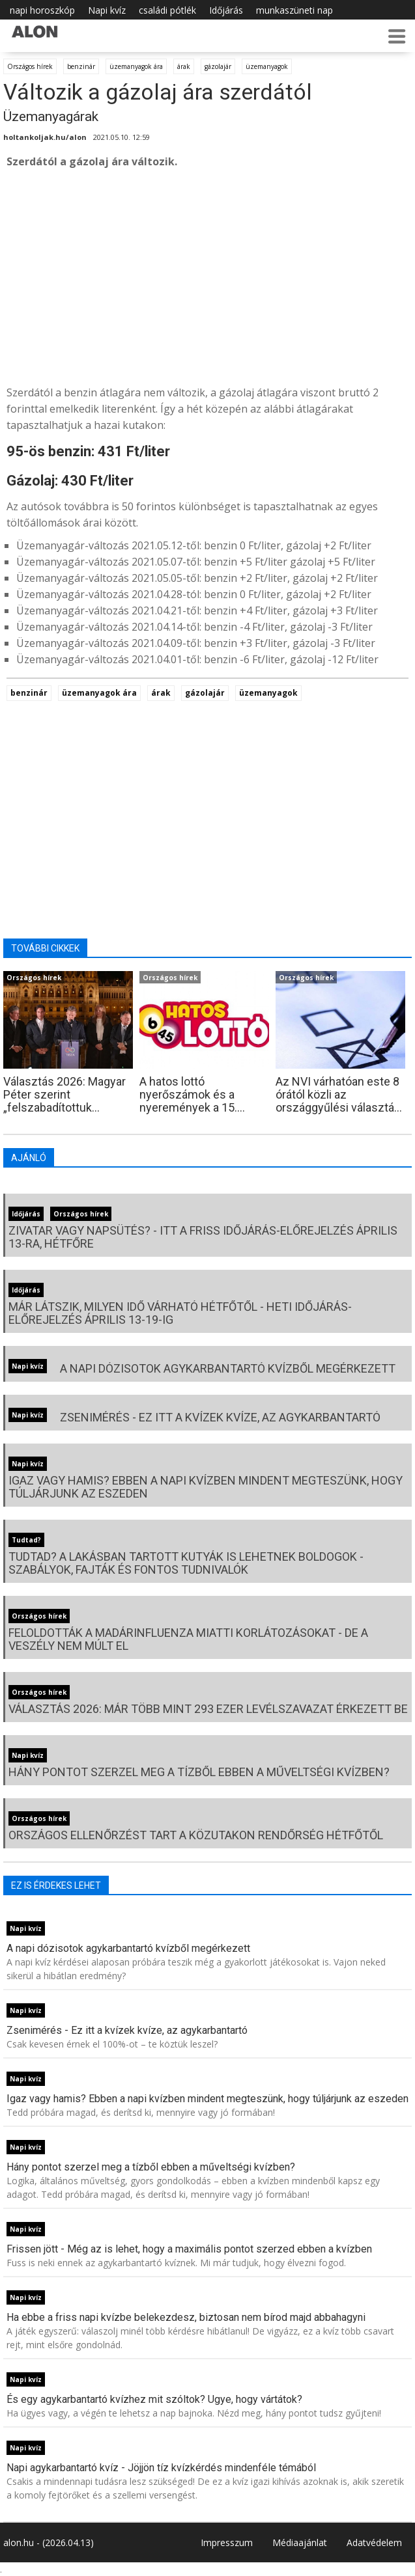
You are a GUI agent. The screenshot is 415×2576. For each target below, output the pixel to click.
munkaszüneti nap (294, 10)
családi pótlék (167, 10)
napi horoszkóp (42, 10)
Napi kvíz (107, 10)
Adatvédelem (374, 2542)
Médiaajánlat (299, 2542)
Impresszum (227, 2542)
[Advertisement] (207, 277)
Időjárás (226, 10)
